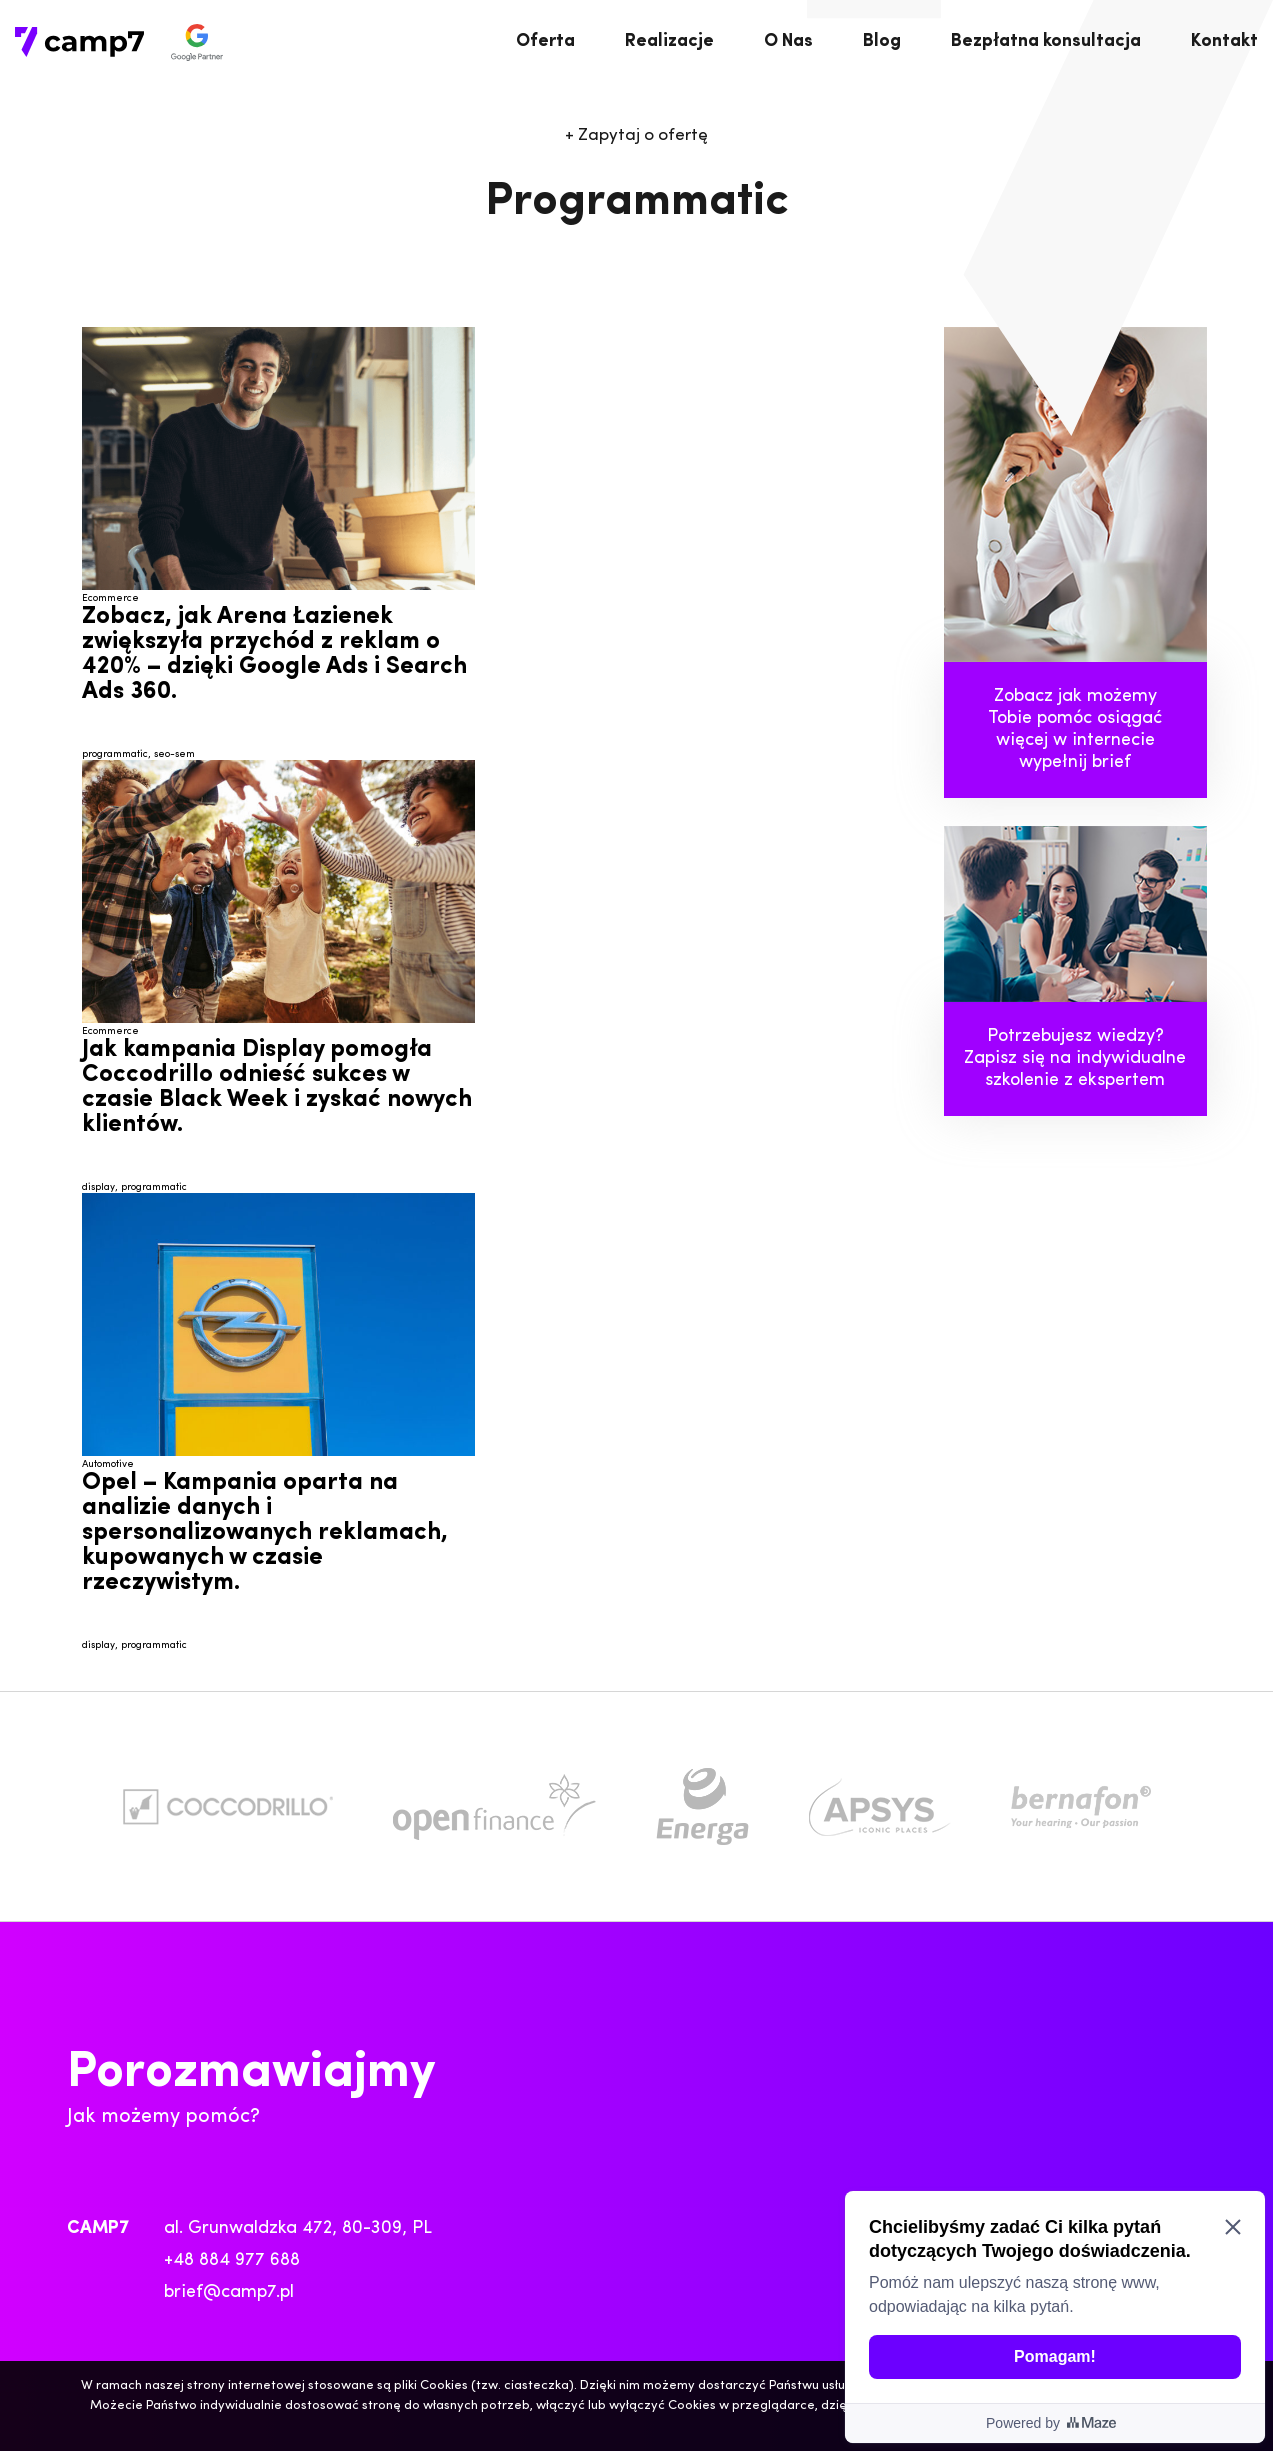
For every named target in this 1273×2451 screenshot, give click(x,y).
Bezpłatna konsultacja (1046, 41)
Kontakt (1224, 41)
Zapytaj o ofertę (636, 135)
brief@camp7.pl (229, 2292)
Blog (882, 41)
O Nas (788, 41)
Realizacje (669, 41)
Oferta (545, 41)
